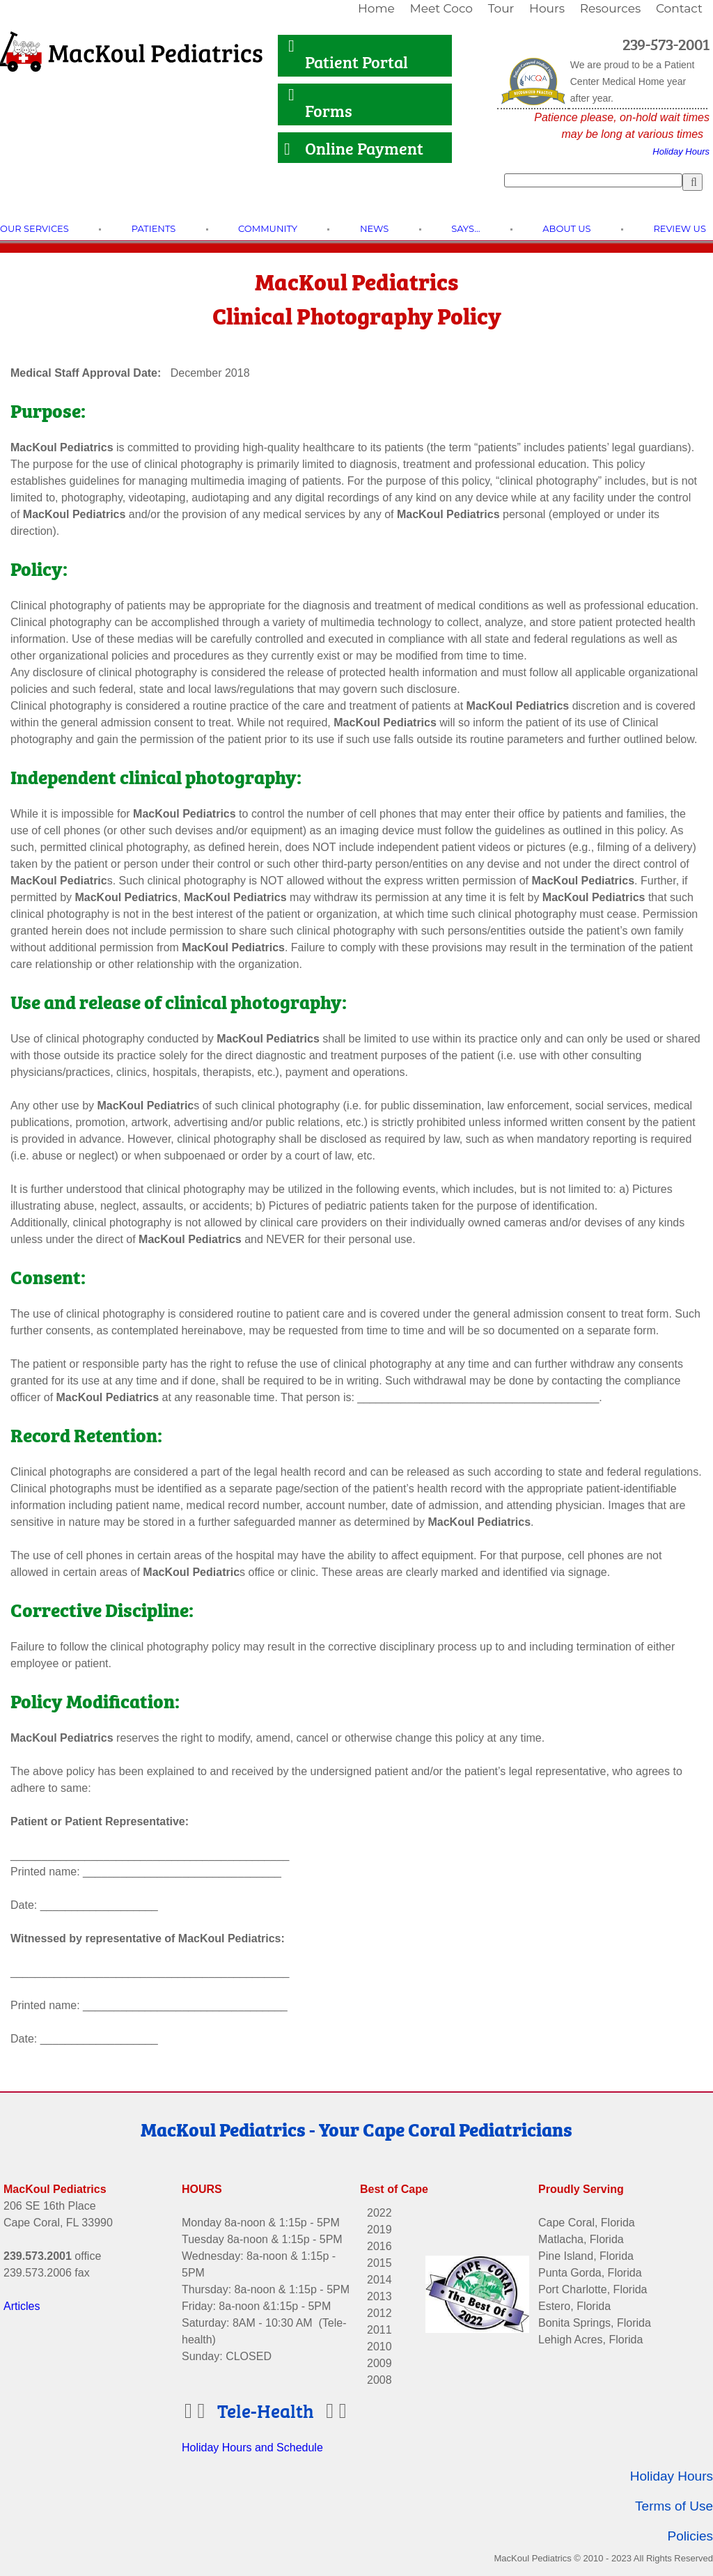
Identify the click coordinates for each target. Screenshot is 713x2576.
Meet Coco (441, 8)
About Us (566, 228)
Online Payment (355, 147)
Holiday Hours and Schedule (252, 2433)
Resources (610, 8)
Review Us (679, 228)
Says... (465, 228)
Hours (547, 8)
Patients (154, 228)
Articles (21, 2291)
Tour (501, 8)
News (374, 228)
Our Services (34, 228)
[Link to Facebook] (611, 2136)
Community (267, 228)
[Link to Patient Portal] (280, 54)
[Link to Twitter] (677, 2136)
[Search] (593, 180)
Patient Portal (348, 61)
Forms (318, 109)
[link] (378, 8)
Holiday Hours (681, 151)
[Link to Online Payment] (280, 149)
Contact (679, 8)
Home (376, 8)
